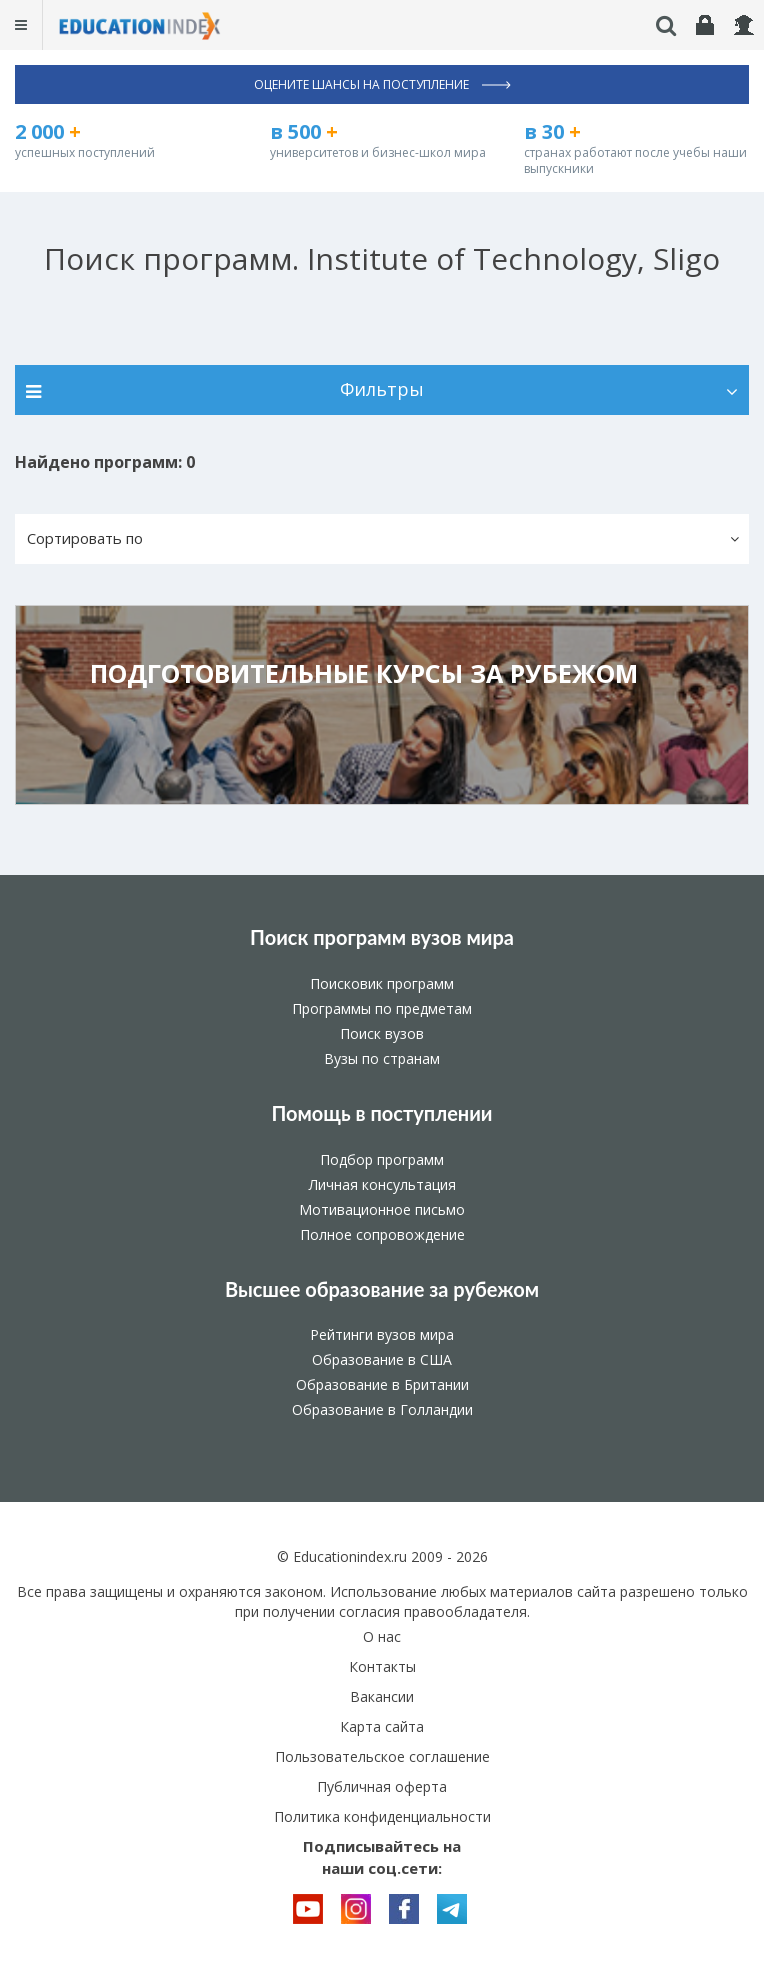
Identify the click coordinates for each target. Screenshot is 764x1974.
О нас (382, 1636)
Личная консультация (382, 1184)
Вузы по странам (382, 1058)
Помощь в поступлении (381, 1113)
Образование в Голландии (382, 1409)
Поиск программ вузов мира (382, 937)
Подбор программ (382, 1159)
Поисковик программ (382, 983)
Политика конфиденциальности (382, 1816)
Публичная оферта (382, 1786)
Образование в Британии (382, 1384)
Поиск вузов (382, 1033)
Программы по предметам (382, 1008)
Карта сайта (382, 1726)
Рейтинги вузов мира (382, 1334)
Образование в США (382, 1359)
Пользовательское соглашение (382, 1756)
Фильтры (382, 389)
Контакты (382, 1666)
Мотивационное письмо (382, 1209)
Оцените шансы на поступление (382, 84)
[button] (382, 539)
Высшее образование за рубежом (382, 1289)
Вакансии (382, 1696)
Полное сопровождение (382, 1234)
